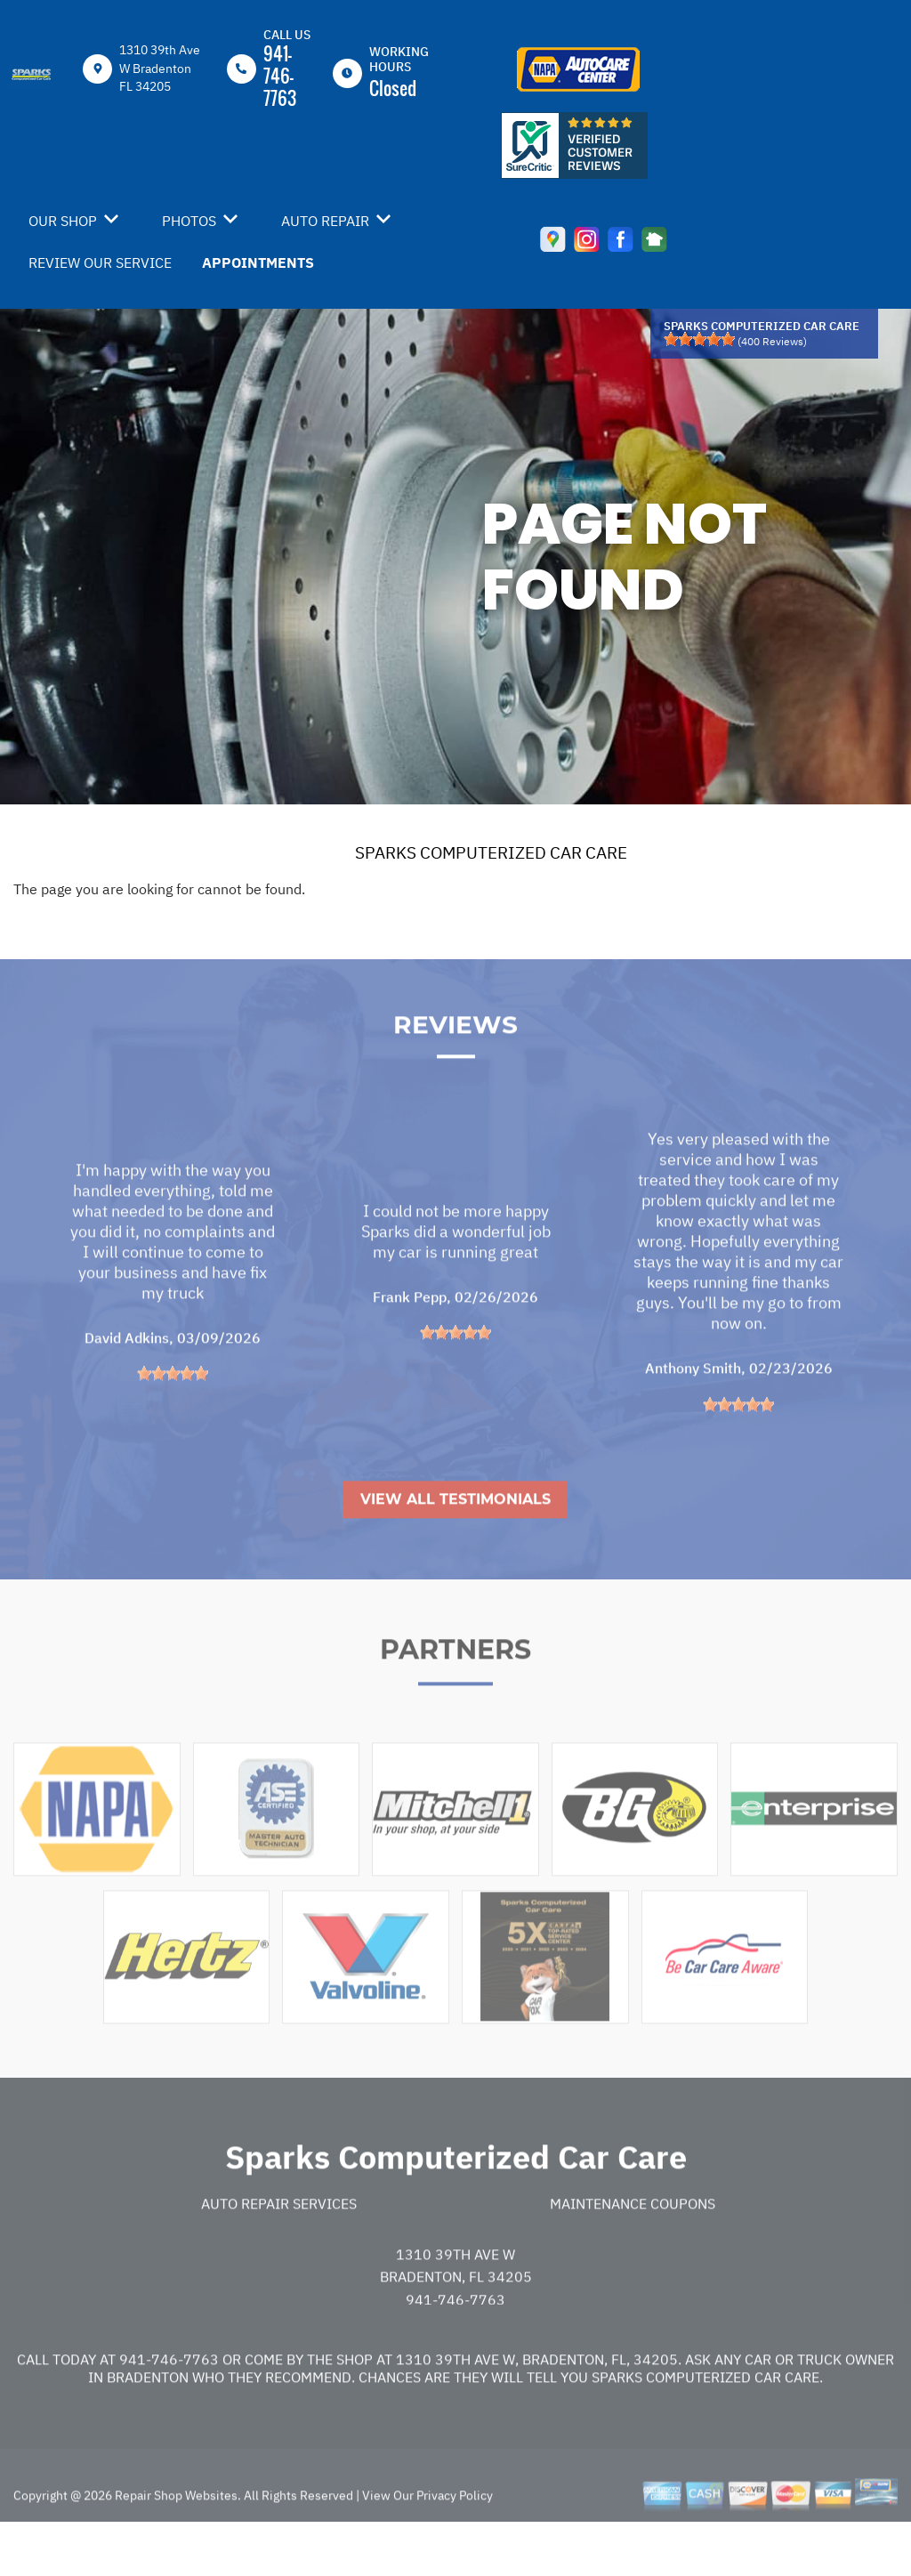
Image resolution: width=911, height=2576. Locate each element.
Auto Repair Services (279, 2246)
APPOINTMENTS (258, 262)
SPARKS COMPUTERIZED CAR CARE (491, 852)
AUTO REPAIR (325, 221)
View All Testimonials (455, 1541)
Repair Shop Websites (175, 2538)
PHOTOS (189, 221)
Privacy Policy (454, 2538)
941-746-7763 (279, 75)
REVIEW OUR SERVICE (100, 262)
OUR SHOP (62, 221)
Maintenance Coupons (632, 2246)
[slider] (699, 339)
